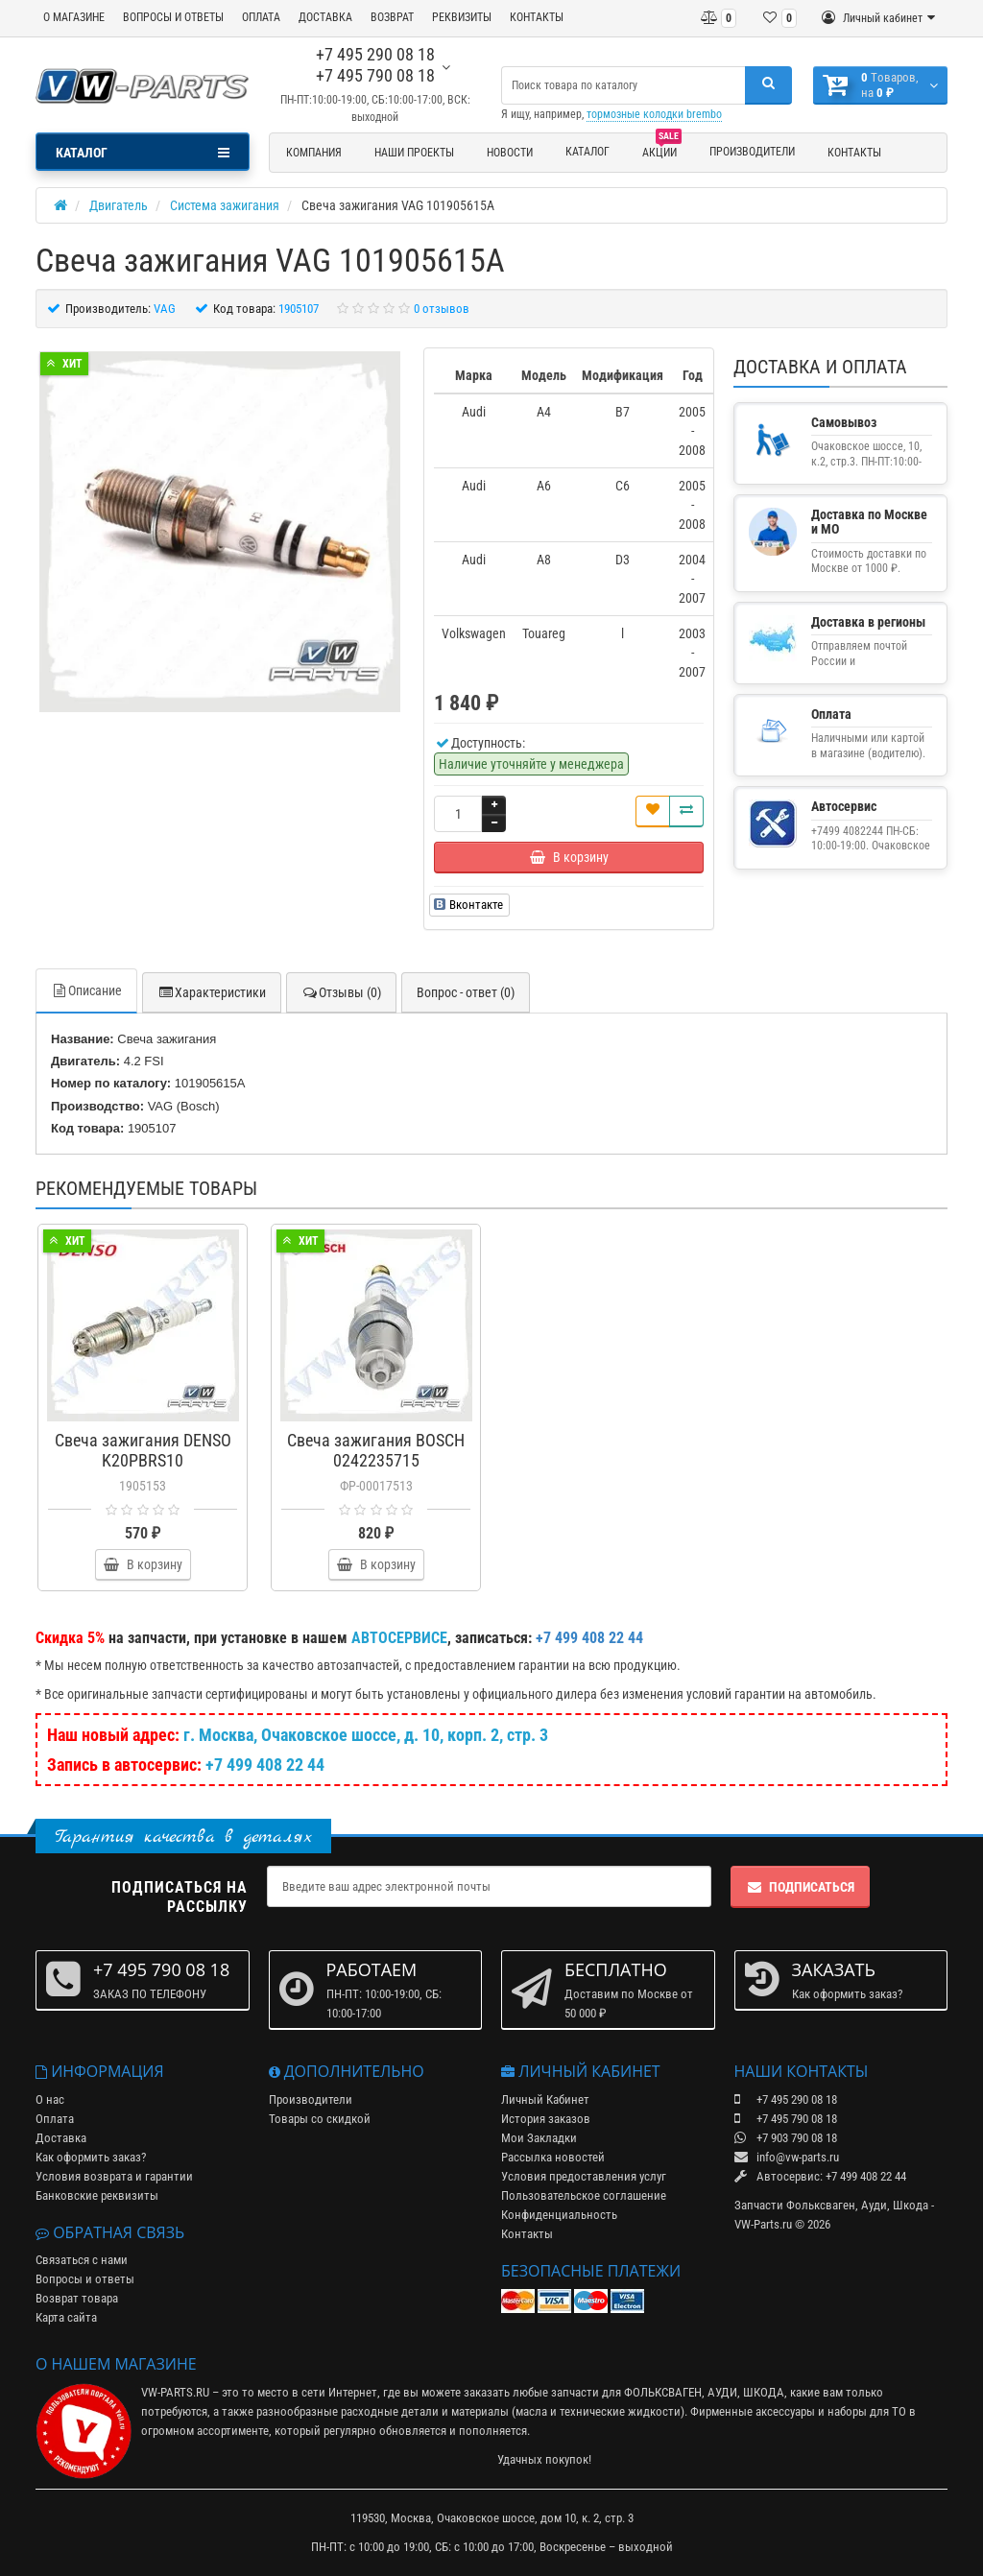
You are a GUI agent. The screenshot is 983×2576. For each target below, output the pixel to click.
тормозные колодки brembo (654, 114)
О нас (50, 2099)
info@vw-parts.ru (786, 2157)
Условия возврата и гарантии (114, 2176)
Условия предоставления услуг (583, 2176)
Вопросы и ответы (85, 2279)
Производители (752, 151)
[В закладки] (652, 811)
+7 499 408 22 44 (264, 1764)
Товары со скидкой (320, 2118)
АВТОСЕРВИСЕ (399, 1638)
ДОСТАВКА (325, 17)
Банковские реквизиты (97, 2195)
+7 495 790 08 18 (375, 75)
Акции (662, 149)
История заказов (545, 2118)
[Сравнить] (686, 811)
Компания (314, 152)
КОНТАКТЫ (536, 17)
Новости (510, 152)
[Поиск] (768, 85)
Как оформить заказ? (91, 2157)
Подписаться (800, 1887)
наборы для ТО (866, 2411)
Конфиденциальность (559, 2214)
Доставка (61, 2138)
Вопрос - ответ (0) (466, 992)
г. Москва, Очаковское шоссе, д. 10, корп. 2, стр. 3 (365, 1735)
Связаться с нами (82, 2260)
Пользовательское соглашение (583, 2195)
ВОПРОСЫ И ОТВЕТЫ (173, 17)
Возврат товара (77, 2298)
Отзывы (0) (341, 992)
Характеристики (211, 992)
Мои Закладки (539, 2138)
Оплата (55, 2118)
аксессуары (785, 2411)
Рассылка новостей (553, 2157)
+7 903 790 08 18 (785, 2138)
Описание (86, 990)
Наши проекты (414, 152)
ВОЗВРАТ (392, 17)
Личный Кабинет (545, 2099)
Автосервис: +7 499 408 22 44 (820, 2176)
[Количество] (458, 814)
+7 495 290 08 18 (375, 54)
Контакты (854, 152)
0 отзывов (441, 308)
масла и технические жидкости (598, 2411)
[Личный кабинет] (878, 18)
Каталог (587, 151)
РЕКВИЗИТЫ (462, 17)
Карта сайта (66, 2317)
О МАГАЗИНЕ (74, 17)
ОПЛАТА (261, 17)
